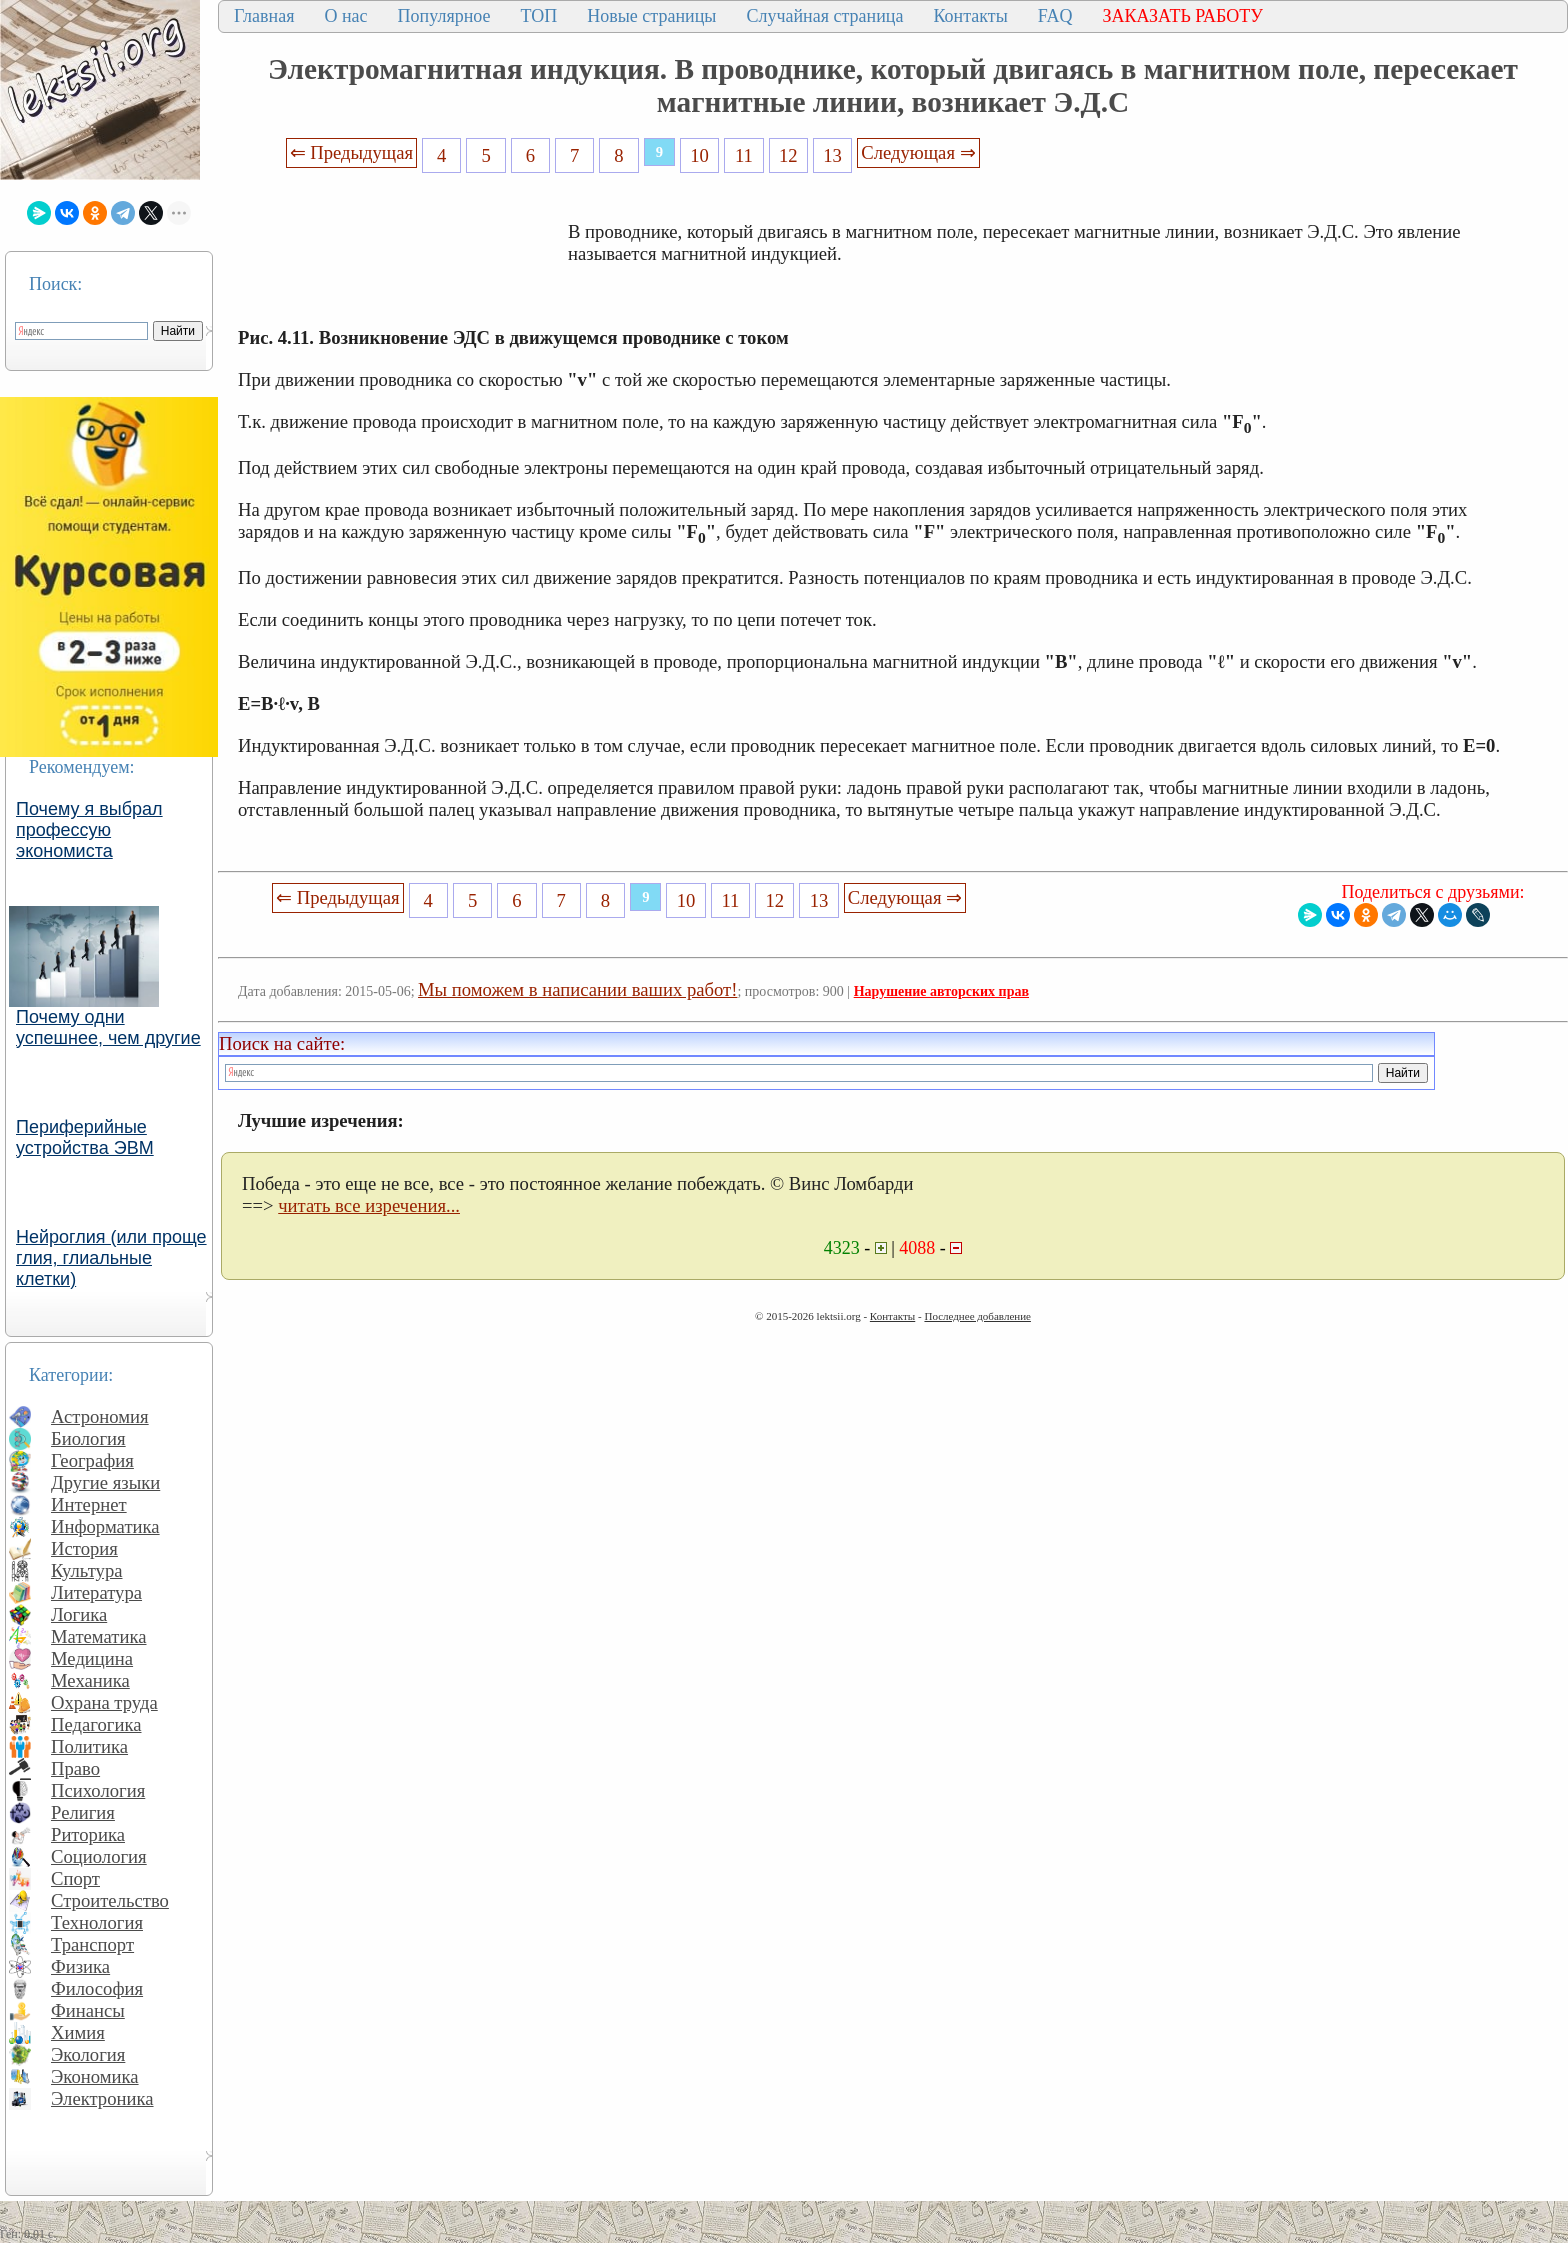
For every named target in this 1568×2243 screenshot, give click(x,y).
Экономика (95, 2076)
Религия (83, 1812)
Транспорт (92, 1944)
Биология (88, 1438)
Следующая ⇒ (918, 152)
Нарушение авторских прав (941, 991)
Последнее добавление (977, 1316)
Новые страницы (651, 16)
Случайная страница (824, 16)
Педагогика (96, 1724)
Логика (79, 1614)
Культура (87, 1570)
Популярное (444, 16)
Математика (99, 1636)
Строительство (110, 1900)
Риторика (88, 1834)
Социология (99, 1856)
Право (75, 1768)
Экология (88, 2054)
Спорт (75, 1878)
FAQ (1055, 16)
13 (832, 155)
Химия (78, 2032)
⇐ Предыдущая (352, 152)
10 (699, 155)
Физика (80, 1966)
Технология (97, 1922)
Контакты (970, 16)
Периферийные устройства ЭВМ (85, 1137)
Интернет (89, 1504)
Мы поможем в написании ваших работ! (577, 989)
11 (744, 155)
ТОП (539, 16)
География (92, 1460)
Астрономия (100, 1416)
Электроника (102, 2098)
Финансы (88, 2010)
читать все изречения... (369, 1205)
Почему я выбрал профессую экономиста (89, 830)
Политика (89, 1746)
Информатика (105, 1526)
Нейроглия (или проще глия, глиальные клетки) (111, 1258)
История (84, 1548)
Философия (97, 1988)
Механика (90, 1680)
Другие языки (105, 1482)
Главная (264, 16)
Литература (96, 1592)
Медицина (92, 1658)
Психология (98, 1790)
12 (788, 155)
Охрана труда (104, 1702)
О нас (345, 16)
